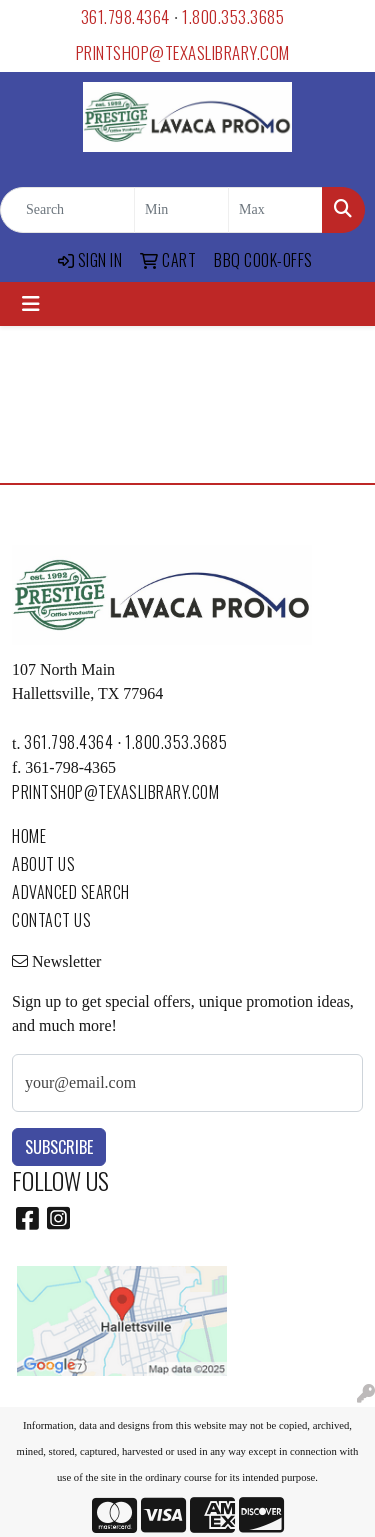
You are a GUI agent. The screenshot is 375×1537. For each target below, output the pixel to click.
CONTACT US (51, 920)
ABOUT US (43, 864)
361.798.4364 (125, 16)
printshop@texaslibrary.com (183, 52)
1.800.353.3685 (233, 16)
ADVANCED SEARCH (71, 892)
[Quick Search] (67, 210)
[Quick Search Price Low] (181, 210)
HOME (29, 836)
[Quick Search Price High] (275, 210)
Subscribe (59, 1147)
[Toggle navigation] (31, 304)
